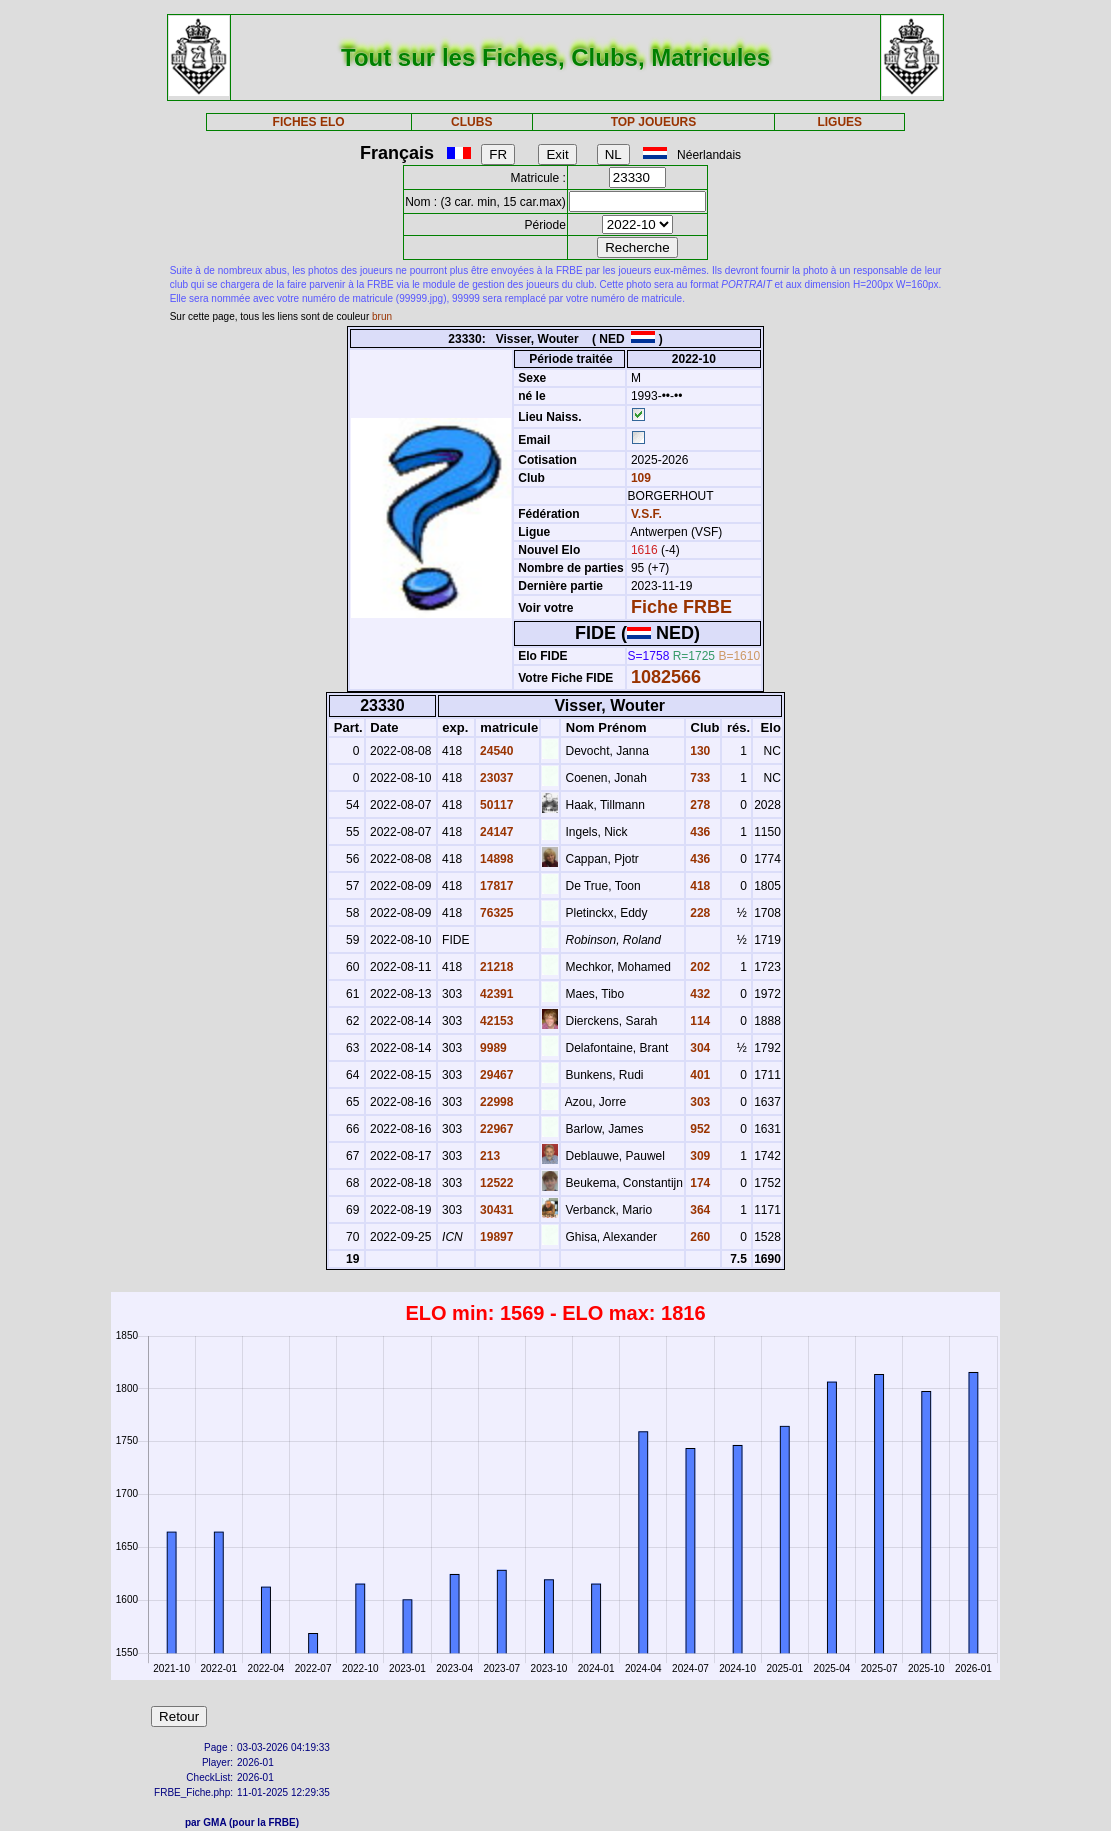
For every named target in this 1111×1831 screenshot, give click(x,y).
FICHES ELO (309, 122)
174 (698, 1183)
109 (639, 478)
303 (698, 1102)
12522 (495, 1183)
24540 (495, 751)
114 (698, 1021)
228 (698, 913)
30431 (495, 1210)
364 (698, 1210)
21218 (495, 967)
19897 (495, 1237)
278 (698, 805)
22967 (495, 1129)
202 (698, 967)
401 (698, 1075)
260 (698, 1237)
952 (698, 1129)
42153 (495, 1021)
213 (488, 1156)
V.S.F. (646, 514)
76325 (495, 913)
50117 (495, 805)
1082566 (666, 677)
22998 (495, 1102)
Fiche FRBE (681, 607)
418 (698, 886)
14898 (495, 859)
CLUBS (471, 122)
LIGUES (839, 122)
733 (698, 778)
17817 (495, 886)
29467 (495, 1075)
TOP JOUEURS (654, 122)
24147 (495, 832)
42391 (495, 994)
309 (698, 1156)
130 (698, 751)
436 (698, 832)
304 (698, 1048)
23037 (495, 778)
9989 (492, 1048)
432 (698, 994)
